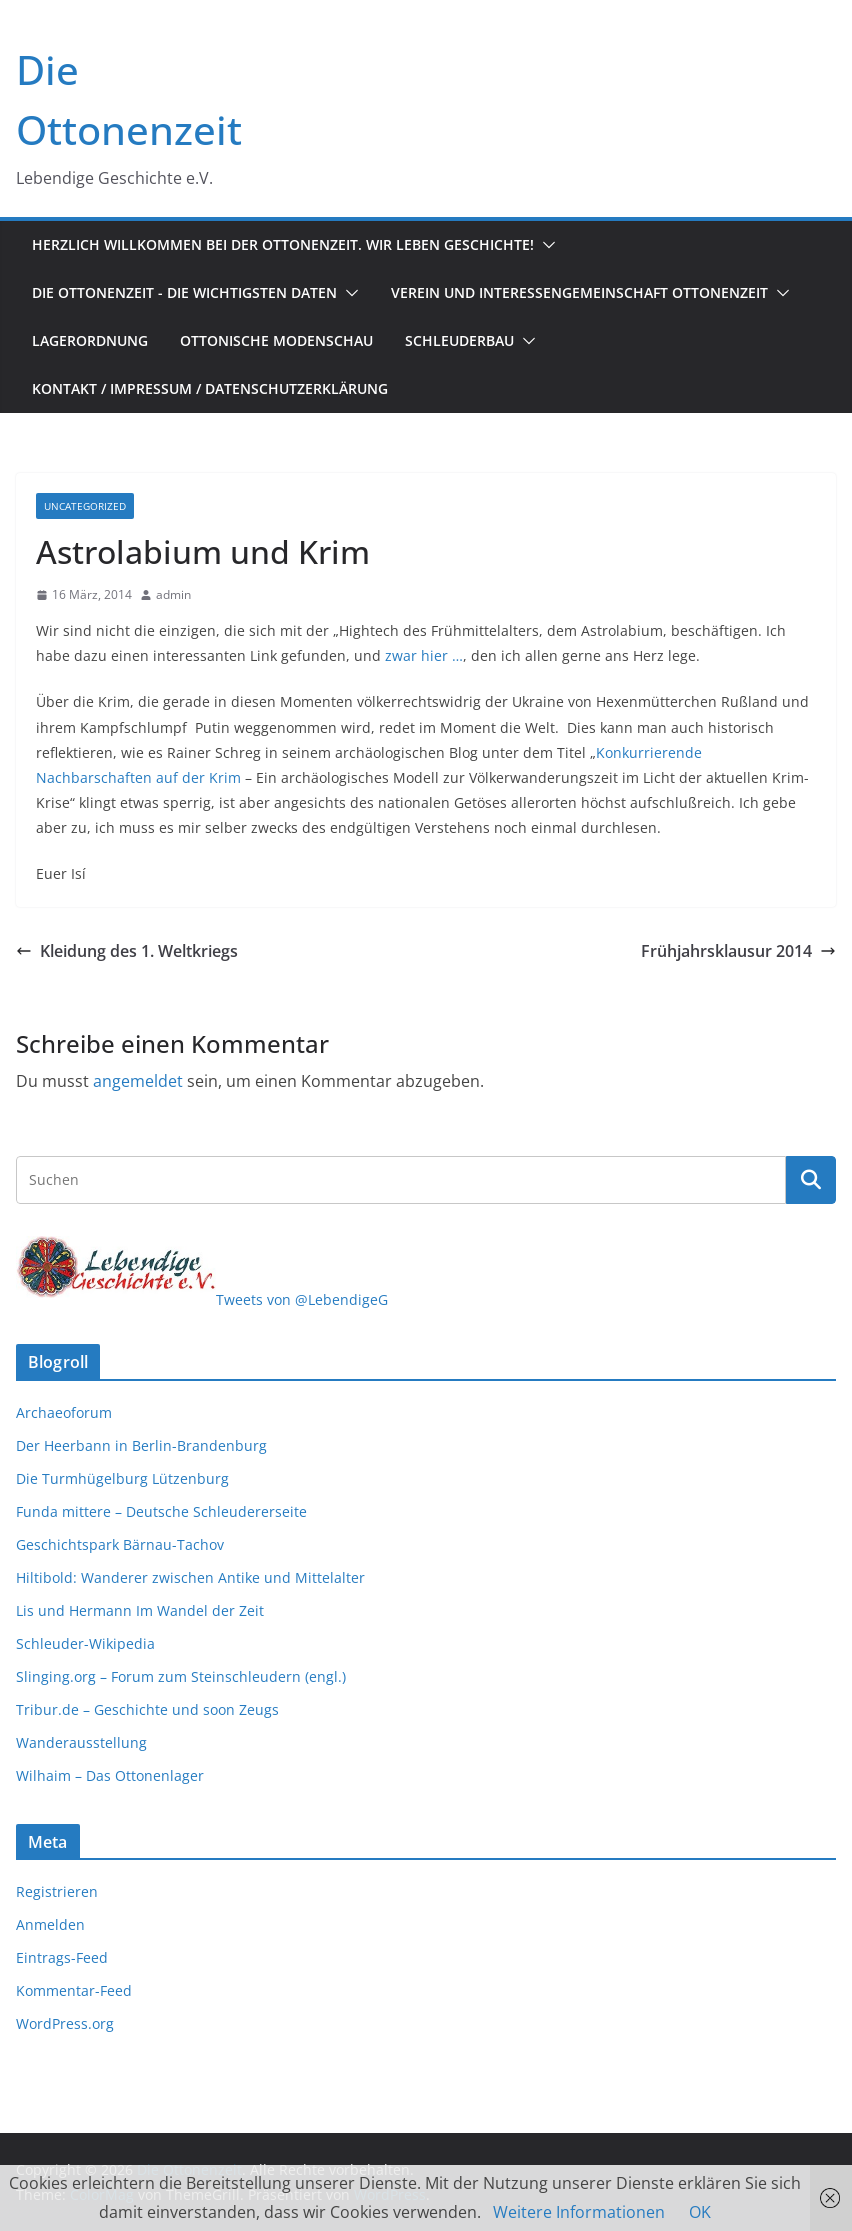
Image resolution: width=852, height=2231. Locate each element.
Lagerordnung (90, 340)
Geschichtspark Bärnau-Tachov (120, 1544)
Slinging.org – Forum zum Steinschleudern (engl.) (181, 1676)
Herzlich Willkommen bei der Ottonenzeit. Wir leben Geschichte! (283, 244)
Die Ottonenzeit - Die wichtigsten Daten (184, 292)
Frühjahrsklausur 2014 (738, 951)
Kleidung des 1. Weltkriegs (127, 951)
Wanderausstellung (81, 1742)
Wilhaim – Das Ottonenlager (110, 1775)
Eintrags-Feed (62, 1957)
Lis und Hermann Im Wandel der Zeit (140, 1610)
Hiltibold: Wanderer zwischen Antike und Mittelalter (190, 1577)
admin (173, 594)
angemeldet (138, 1081)
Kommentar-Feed (74, 1990)
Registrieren (57, 1891)
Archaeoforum (64, 1412)
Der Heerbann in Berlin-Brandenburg (141, 1445)
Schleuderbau (459, 340)
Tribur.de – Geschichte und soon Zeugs (147, 1709)
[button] (545, 245)
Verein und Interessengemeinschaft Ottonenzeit (579, 292)
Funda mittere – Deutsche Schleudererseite (161, 1511)
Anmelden (50, 1924)
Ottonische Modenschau (276, 340)
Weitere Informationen (579, 2212)
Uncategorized (85, 506)
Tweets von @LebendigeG (302, 1299)
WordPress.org (65, 2023)
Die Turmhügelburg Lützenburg (122, 1478)
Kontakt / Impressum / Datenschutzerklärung (210, 388)
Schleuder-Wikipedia (85, 1643)
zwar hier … (424, 655)
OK (700, 2212)
